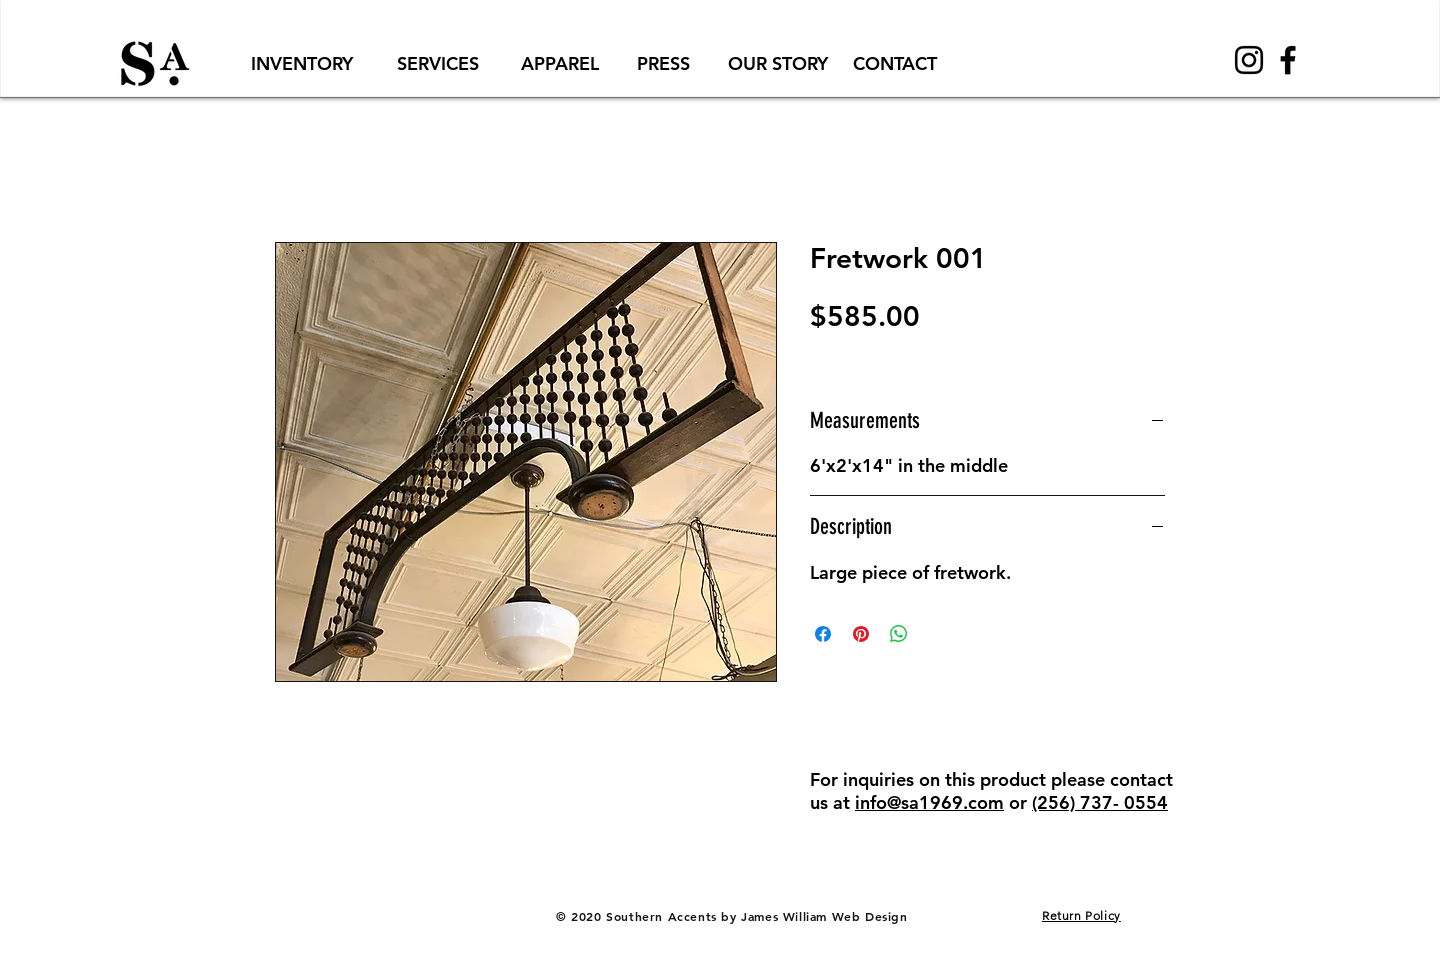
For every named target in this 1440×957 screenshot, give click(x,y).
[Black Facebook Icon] (1288, 60)
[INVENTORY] (302, 63)
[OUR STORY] (777, 63)
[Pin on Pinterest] (861, 634)
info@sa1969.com (929, 802)
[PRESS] (663, 63)
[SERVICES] (437, 63)
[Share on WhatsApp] (899, 634)
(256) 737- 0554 (1100, 802)
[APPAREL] (560, 63)
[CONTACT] (895, 63)
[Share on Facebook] (823, 634)
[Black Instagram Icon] (1249, 60)
